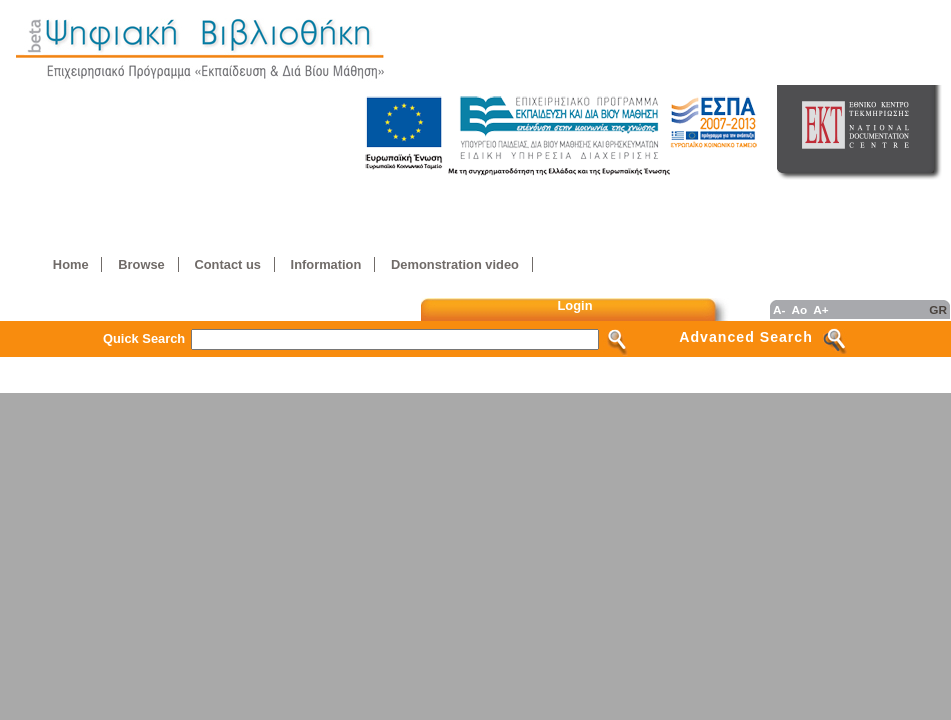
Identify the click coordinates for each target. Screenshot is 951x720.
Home (71, 264)
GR (938, 309)
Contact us (227, 264)
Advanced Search (746, 337)
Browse (141, 264)
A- (779, 309)
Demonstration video (455, 264)
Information (326, 264)
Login (575, 305)
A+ (820, 309)
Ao (799, 309)
